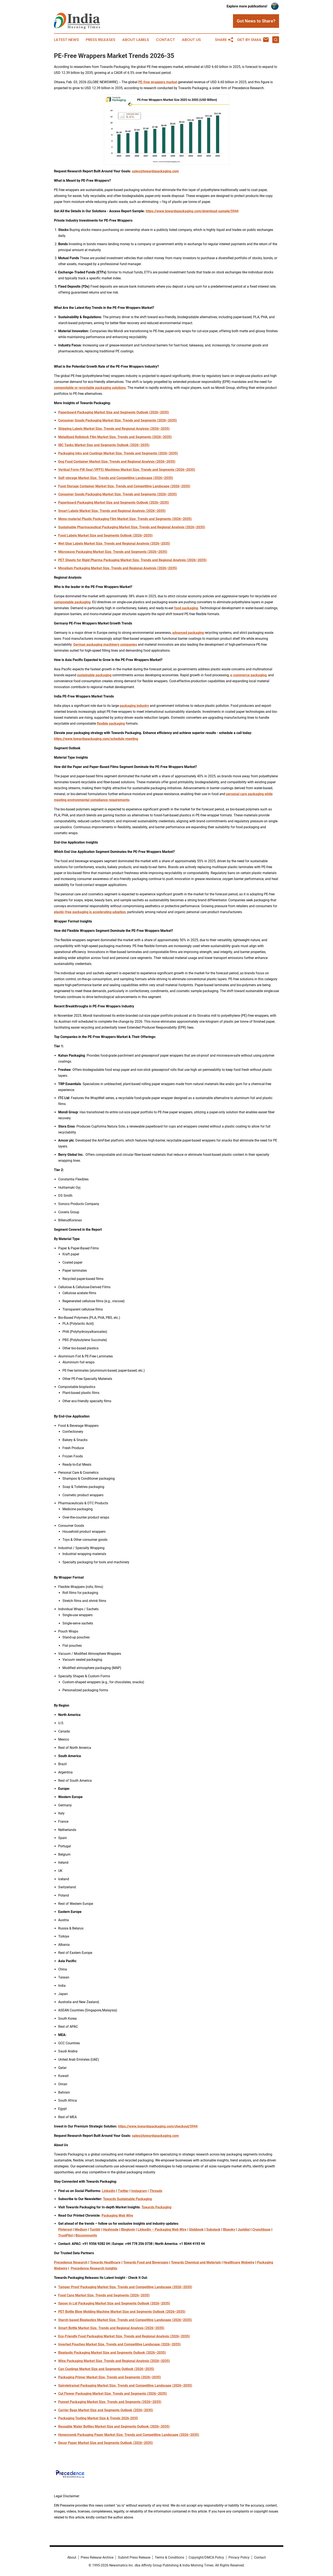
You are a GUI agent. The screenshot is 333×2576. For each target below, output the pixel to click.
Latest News (66, 39)
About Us (191, 39)
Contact (165, 39)
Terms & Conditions (169, 2557)
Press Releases (100, 39)
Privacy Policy (239, 2557)
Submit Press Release (134, 2557)
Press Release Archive (97, 2557)
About (71, 2557)
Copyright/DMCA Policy (206, 2557)
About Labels (135, 39)
